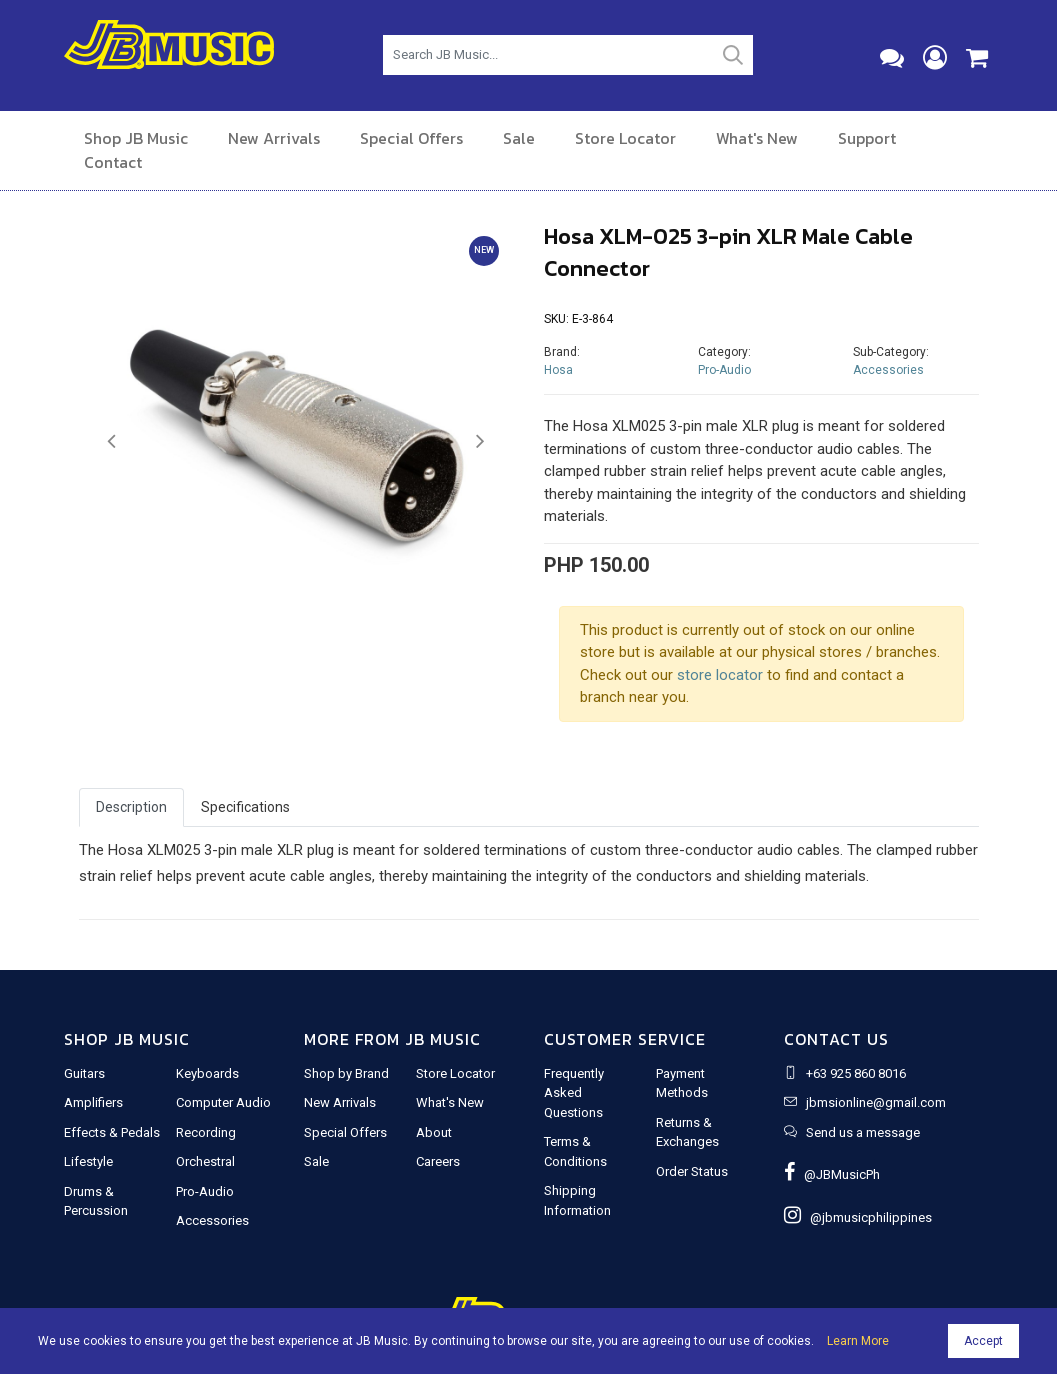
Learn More (858, 1341)
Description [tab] (131, 807)
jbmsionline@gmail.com (876, 1102)
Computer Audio (223, 1102)
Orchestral (205, 1161)
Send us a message (863, 1132)
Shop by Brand (346, 1073)
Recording (206, 1132)
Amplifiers (93, 1102)
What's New (757, 138)
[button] (111, 442)
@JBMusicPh (832, 1174)
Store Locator (625, 138)
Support (867, 138)
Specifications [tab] (245, 807)
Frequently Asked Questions (574, 1093)
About (434, 1132)
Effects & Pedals (112, 1132)
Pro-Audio (724, 370)
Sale (519, 138)
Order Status (692, 1171)
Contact (113, 162)
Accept (983, 1341)
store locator (720, 675)
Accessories (888, 370)
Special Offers (411, 138)
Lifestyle (88, 1161)
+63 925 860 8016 (856, 1073)
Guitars (84, 1073)
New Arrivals (274, 138)
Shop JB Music (136, 138)
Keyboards (207, 1073)
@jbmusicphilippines (858, 1217)
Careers (438, 1161)
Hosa (558, 370)
